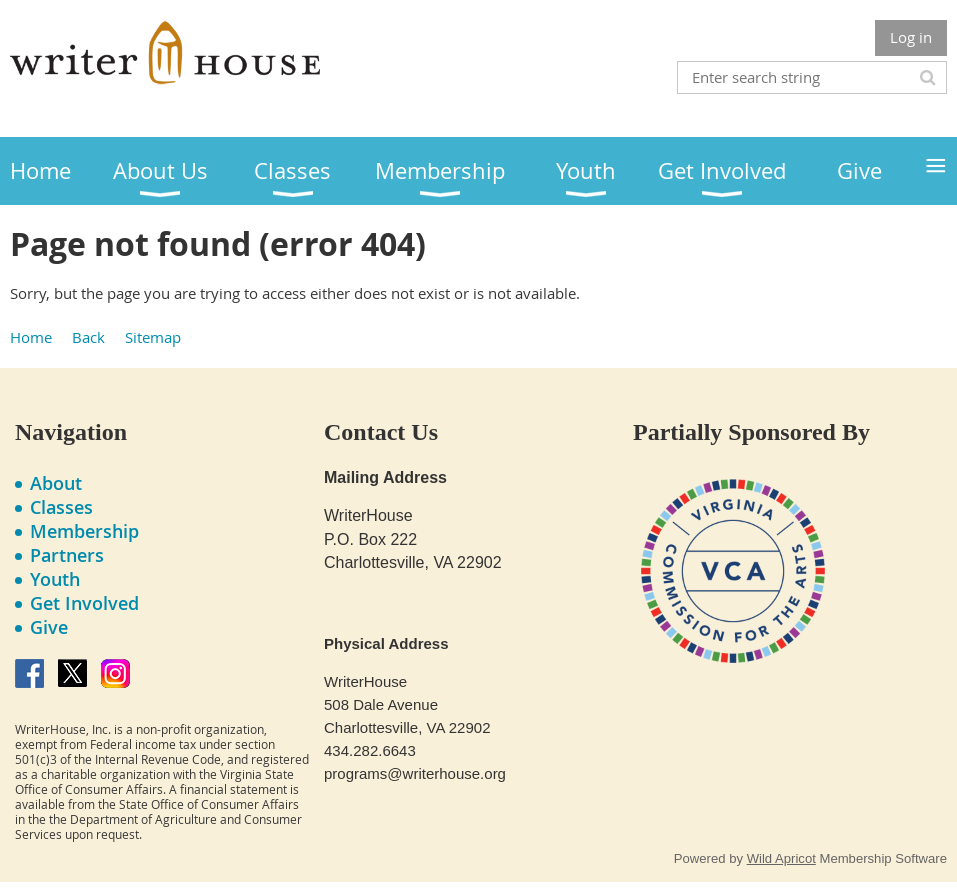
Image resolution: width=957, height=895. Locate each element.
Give (49, 627)
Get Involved (84, 603)
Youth (55, 579)
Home (31, 337)
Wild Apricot (781, 858)
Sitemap (153, 337)
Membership (84, 531)
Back (88, 337)
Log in (911, 37)
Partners (67, 555)
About (56, 483)
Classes (61, 507)
